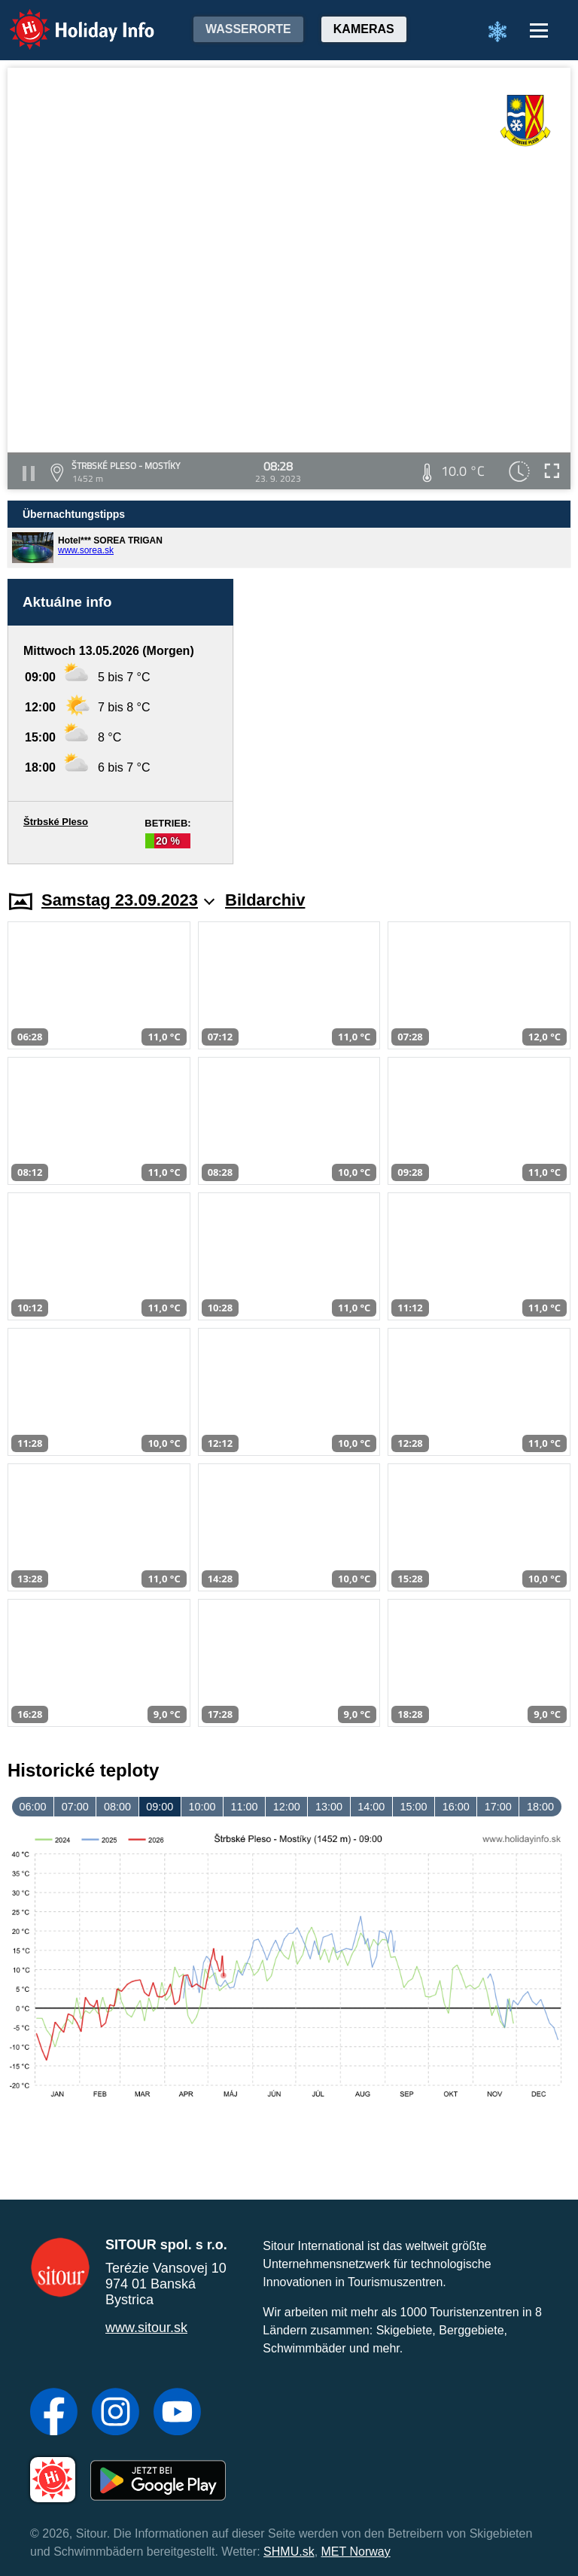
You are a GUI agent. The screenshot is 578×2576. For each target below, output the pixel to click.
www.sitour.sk (146, 2327)
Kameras (363, 29)
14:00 (371, 1807)
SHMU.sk (289, 2551)
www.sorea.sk (86, 550)
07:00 (75, 1807)
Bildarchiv (265, 900)
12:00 (286, 1807)
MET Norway (356, 2551)
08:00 (117, 1807)
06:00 (33, 1807)
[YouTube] (177, 2413)
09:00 (159, 1807)
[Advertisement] (409, 721)
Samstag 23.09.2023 (127, 900)
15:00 (413, 1807)
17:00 (498, 1807)
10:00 (201, 1807)
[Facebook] (54, 2413)
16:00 (456, 1807)
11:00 (244, 1807)
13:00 (328, 1807)
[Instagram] (115, 2413)
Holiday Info (68, 19)
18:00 (540, 1807)
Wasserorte (248, 29)
